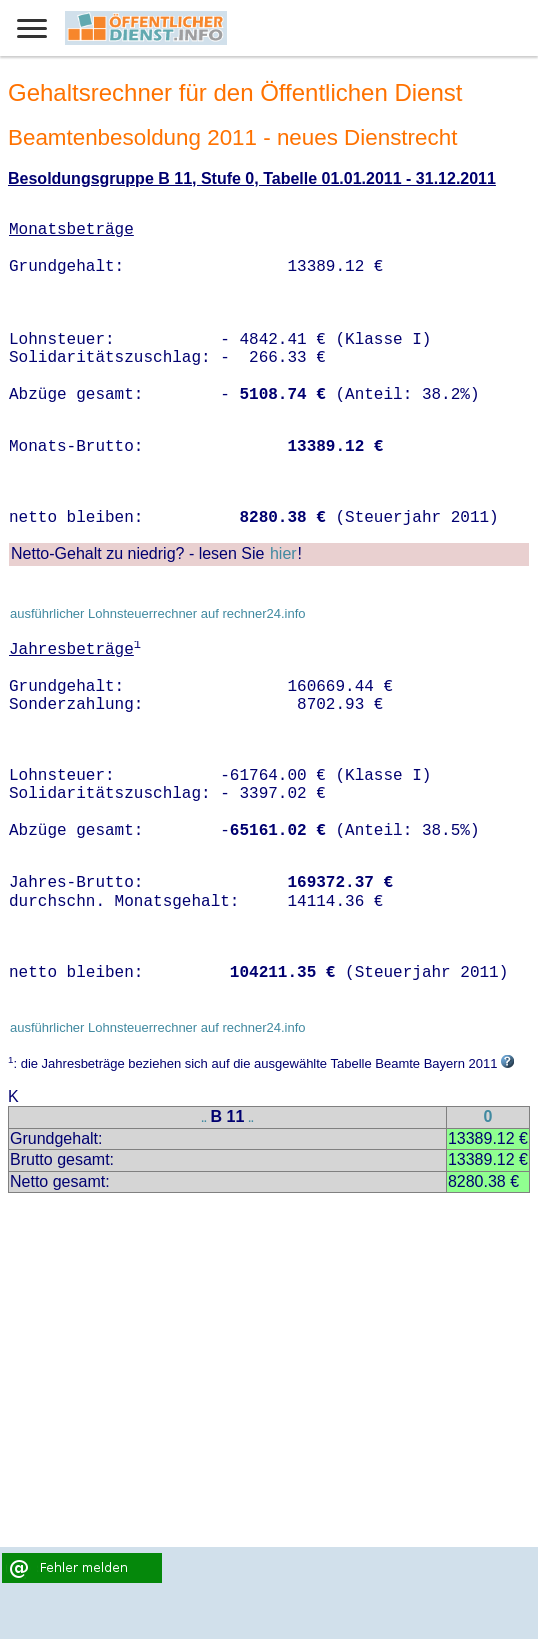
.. (204, 1118)
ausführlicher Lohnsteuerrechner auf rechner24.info (158, 613)
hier (283, 553)
